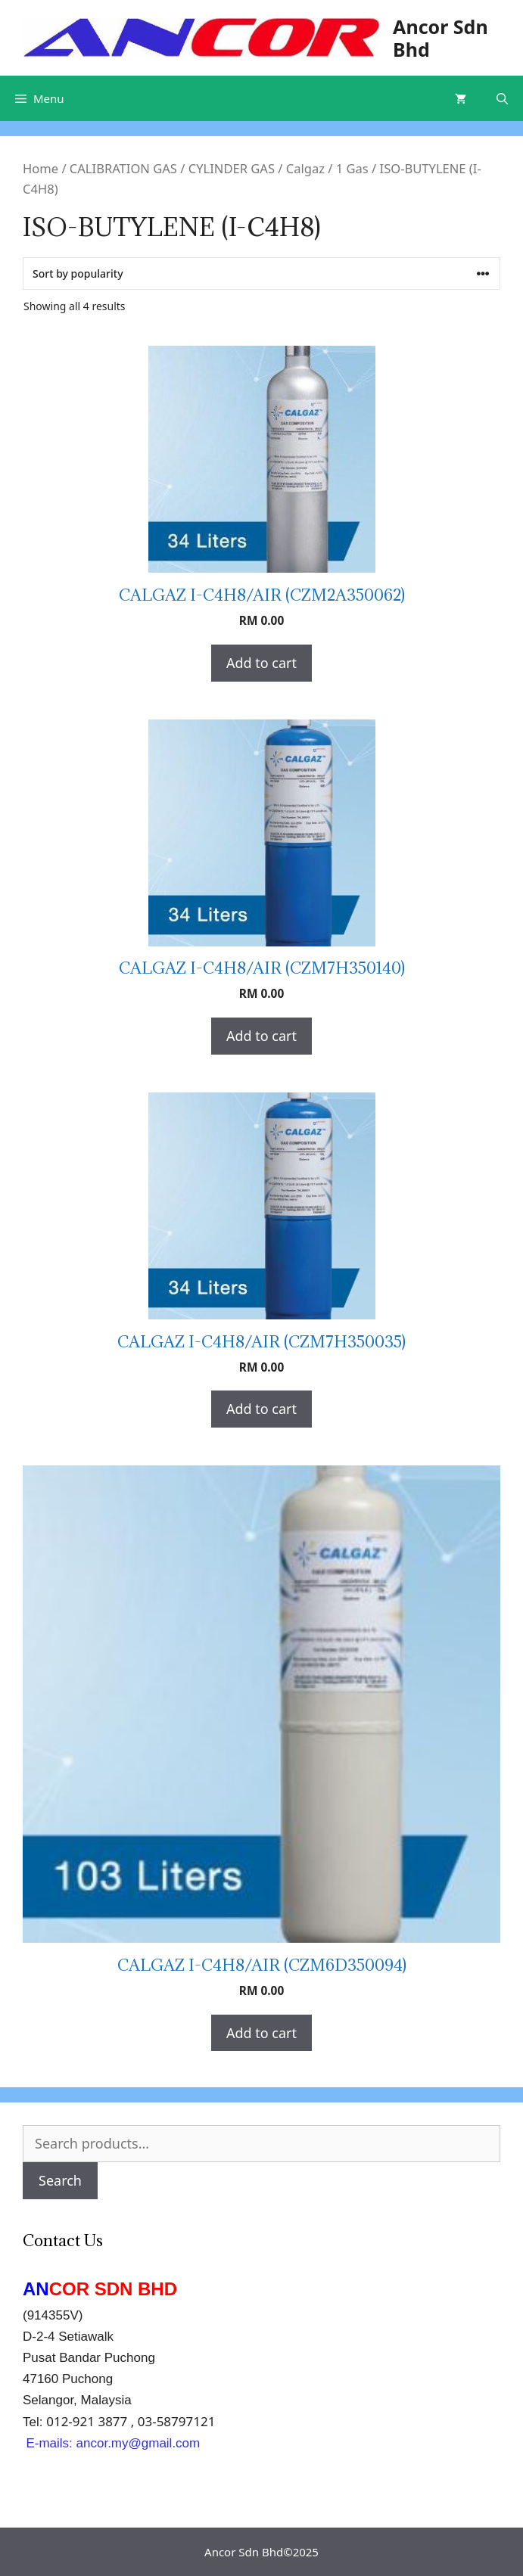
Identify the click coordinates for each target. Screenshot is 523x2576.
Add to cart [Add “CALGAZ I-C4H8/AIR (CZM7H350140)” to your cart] (261, 1036)
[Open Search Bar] (502, 98)
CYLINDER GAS (231, 168)
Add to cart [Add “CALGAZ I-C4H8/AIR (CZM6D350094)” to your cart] (261, 2033)
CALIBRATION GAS (123, 168)
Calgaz (305, 168)
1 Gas (352, 168)
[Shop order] (261, 273)
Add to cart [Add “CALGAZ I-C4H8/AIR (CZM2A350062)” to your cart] (261, 663)
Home (40, 168)
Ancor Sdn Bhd (440, 38)
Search (60, 2180)
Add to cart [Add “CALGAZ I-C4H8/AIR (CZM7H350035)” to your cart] (261, 1409)
